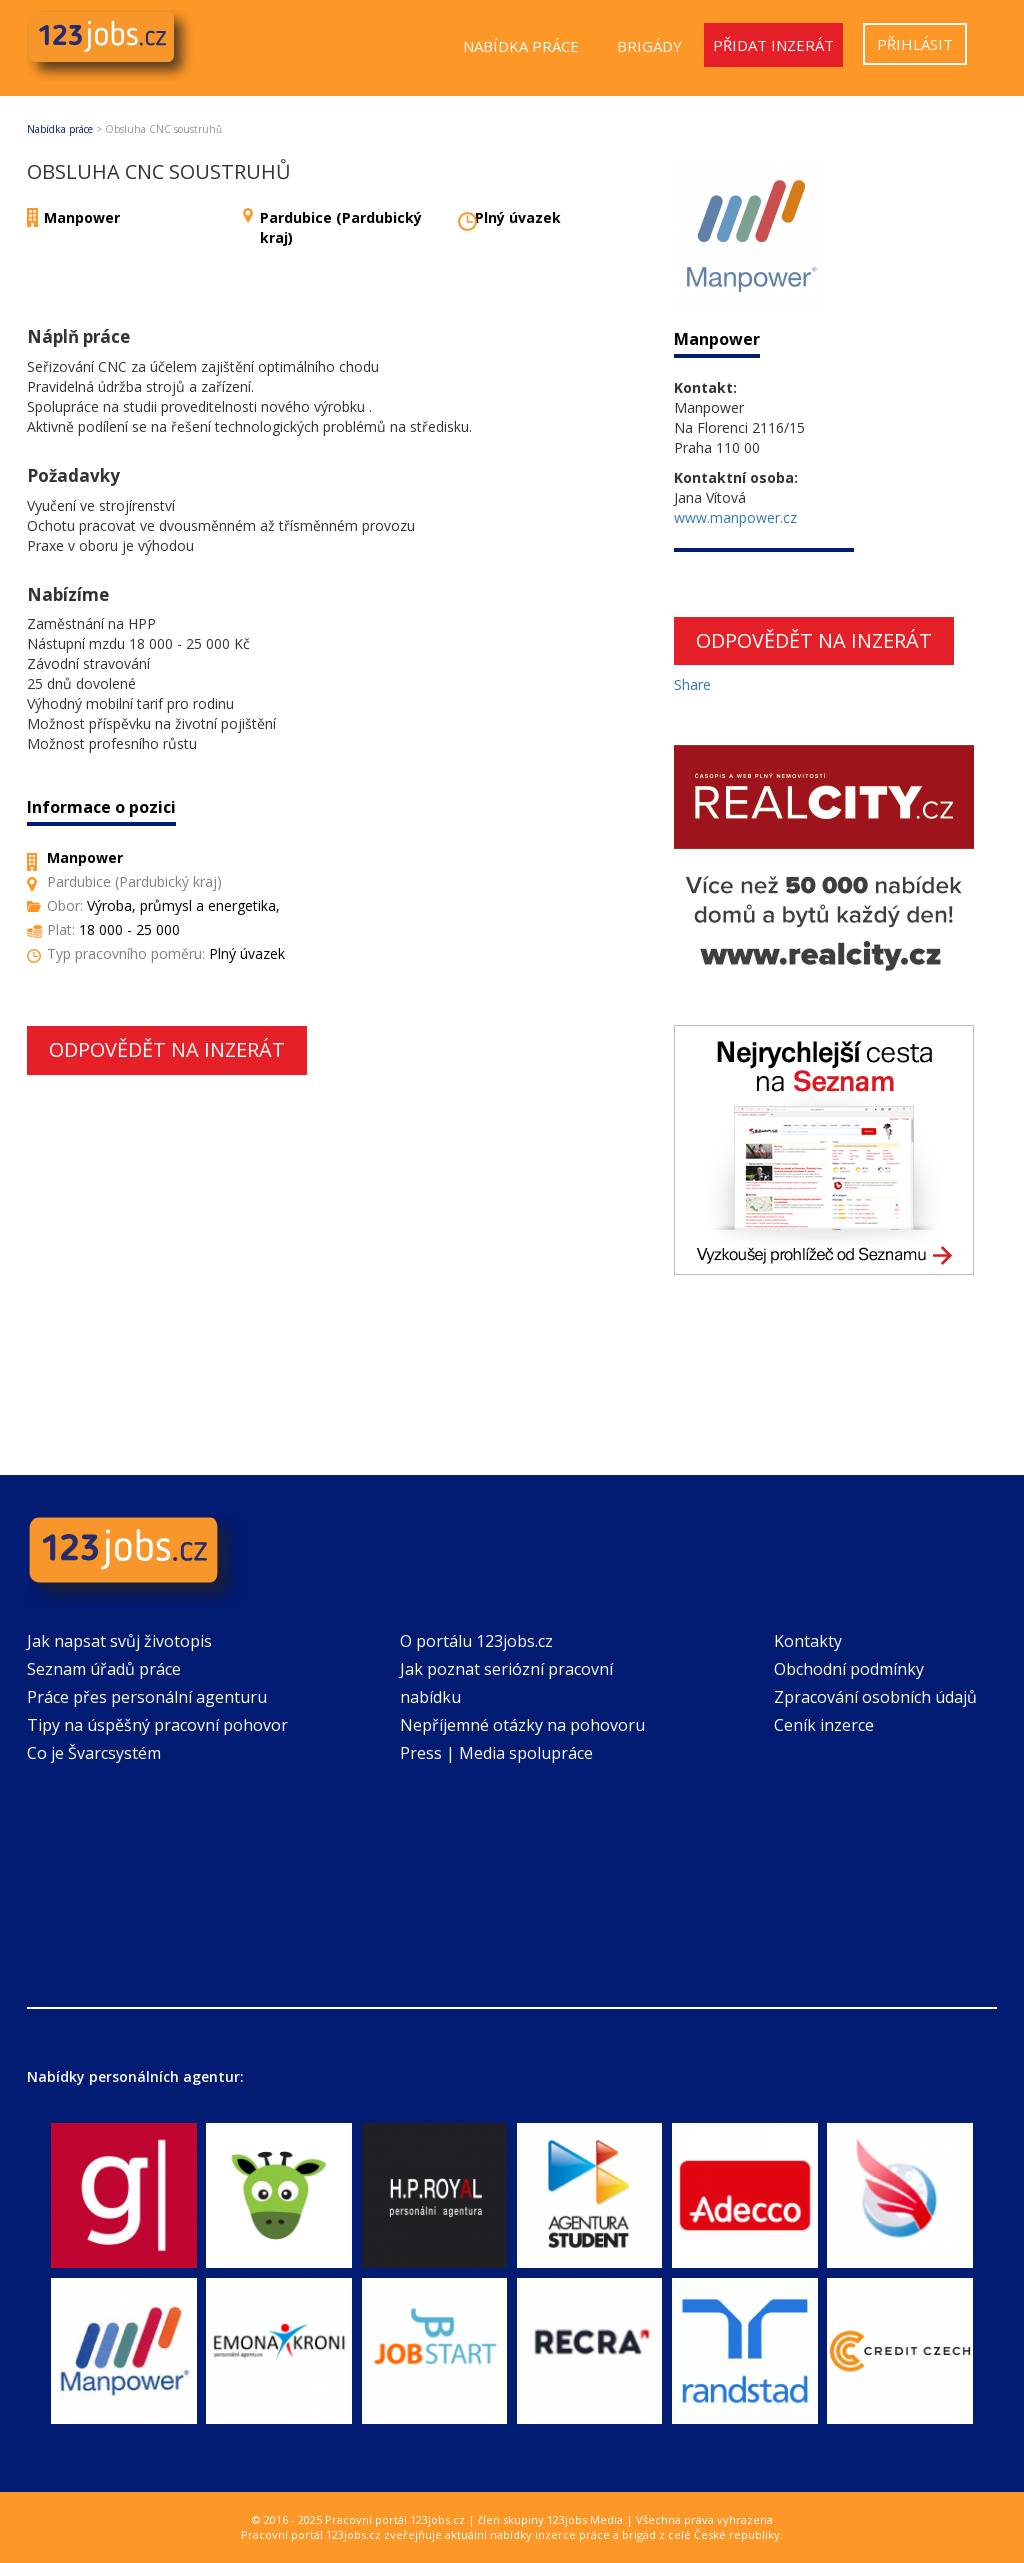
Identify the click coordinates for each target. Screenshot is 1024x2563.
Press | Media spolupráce (496, 1753)
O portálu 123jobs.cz (476, 1641)
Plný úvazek (518, 217)
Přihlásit (915, 44)
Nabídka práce (521, 46)
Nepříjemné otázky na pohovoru (522, 1725)
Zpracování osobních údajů (875, 1697)
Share (692, 684)
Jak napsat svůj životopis (119, 1641)
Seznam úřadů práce (104, 1669)
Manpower (82, 217)
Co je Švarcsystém (94, 1753)
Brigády (649, 46)
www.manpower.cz (735, 517)
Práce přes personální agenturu (147, 1697)
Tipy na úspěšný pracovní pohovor (157, 1725)
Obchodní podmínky (849, 1669)
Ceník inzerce (824, 1725)
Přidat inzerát (773, 45)
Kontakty (808, 1641)
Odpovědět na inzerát (167, 1049)
